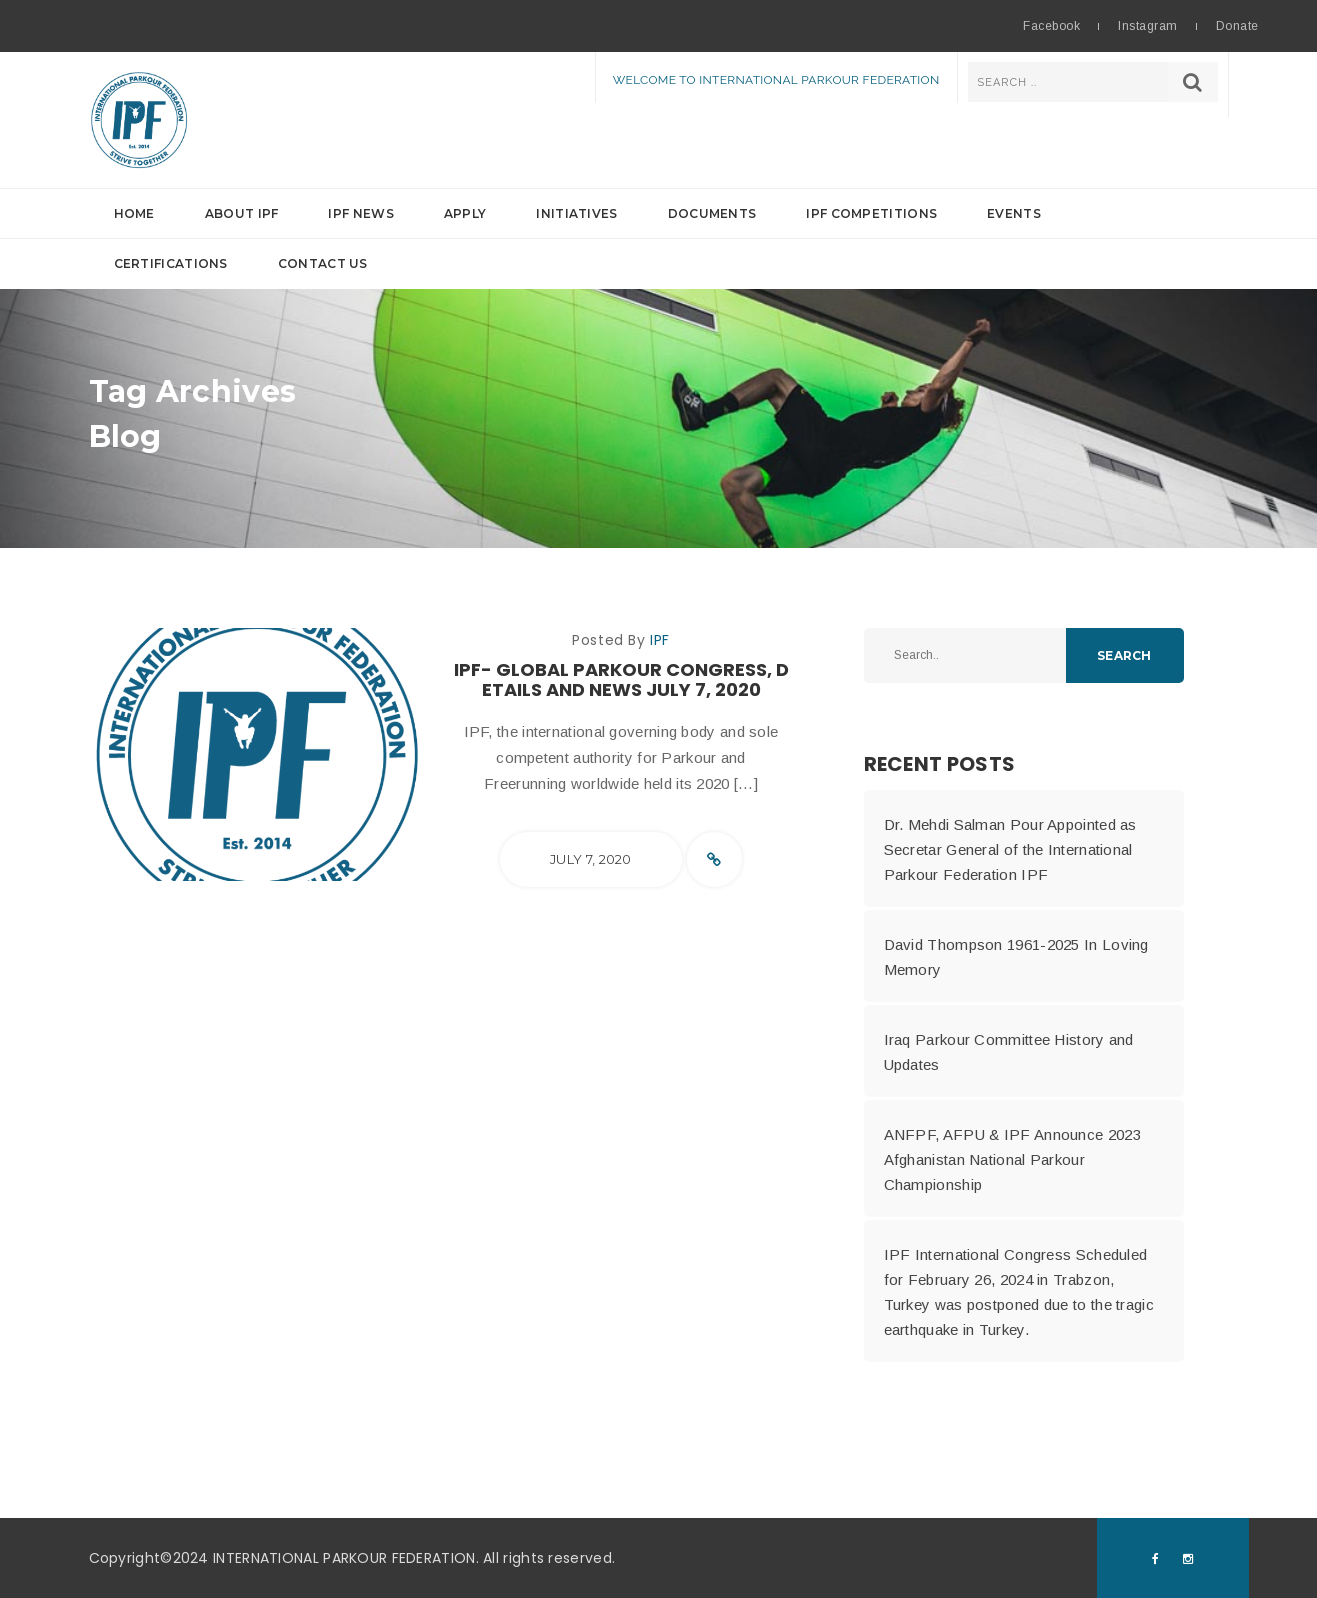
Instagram (1147, 26)
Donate (1237, 26)
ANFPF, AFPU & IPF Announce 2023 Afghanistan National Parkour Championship (1012, 1159)
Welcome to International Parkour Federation (776, 80)
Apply (465, 213)
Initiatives (576, 213)
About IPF (242, 213)
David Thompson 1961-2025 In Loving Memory (1016, 957)
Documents (712, 213)
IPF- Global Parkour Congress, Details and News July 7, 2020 (621, 679)
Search (1124, 655)
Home (134, 213)
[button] (659, 239)
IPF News (360, 213)
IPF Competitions (871, 213)
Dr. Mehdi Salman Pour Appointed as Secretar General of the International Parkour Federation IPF (1010, 849)
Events (1014, 213)
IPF (660, 640)
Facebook (1051, 26)
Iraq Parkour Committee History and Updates (1009, 1052)
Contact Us (323, 263)
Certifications (171, 263)
